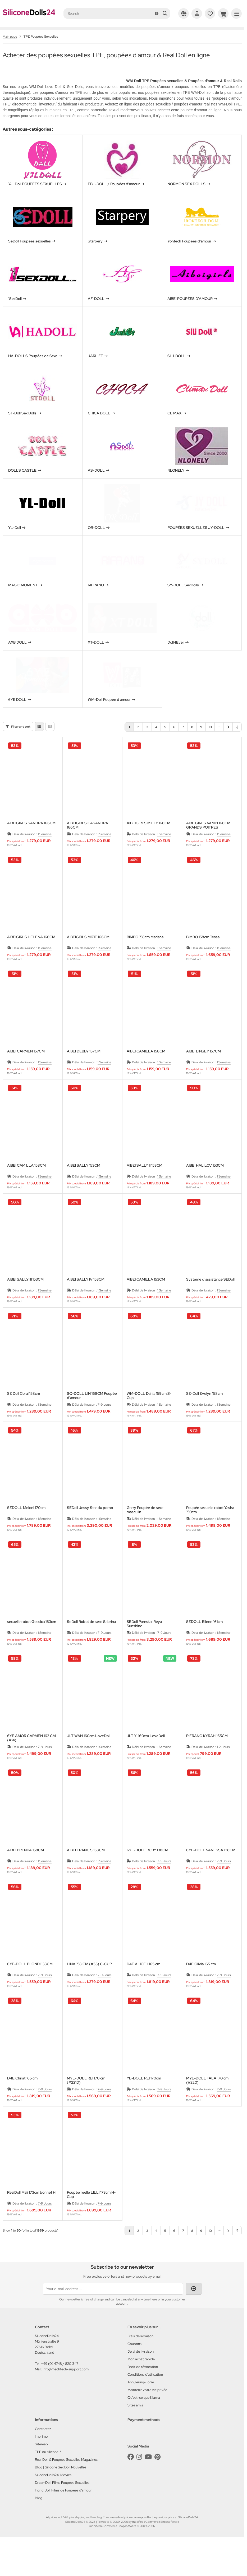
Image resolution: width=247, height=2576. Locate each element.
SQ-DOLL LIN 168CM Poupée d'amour (92, 1418)
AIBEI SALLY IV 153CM (85, 1301)
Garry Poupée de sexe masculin (145, 1532)
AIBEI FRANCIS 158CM (86, 1872)
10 (210, 749)
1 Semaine (45, 856)
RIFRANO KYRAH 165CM (207, 1758)
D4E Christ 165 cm (22, 2100)
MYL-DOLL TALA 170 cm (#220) (207, 2102)
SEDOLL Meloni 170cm (26, 1530)
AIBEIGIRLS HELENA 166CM (31, 959)
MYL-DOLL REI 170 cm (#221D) (86, 2102)
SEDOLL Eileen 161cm (204, 1644)
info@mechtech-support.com (66, 2391)
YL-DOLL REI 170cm (144, 2100)
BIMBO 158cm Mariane (145, 959)
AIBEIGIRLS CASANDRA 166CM (87, 847)
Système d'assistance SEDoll (210, 1301)
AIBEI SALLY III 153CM (25, 1301)
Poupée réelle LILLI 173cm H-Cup (91, 2216)
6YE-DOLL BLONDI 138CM (30, 1986)
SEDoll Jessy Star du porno (90, 1530)
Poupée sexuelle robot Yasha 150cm (210, 1532)
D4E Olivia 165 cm (201, 1986)
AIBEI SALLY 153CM (83, 1187)
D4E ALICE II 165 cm (143, 1986)
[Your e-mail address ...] (113, 2311)
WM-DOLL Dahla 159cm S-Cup (149, 1418)
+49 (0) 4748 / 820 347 (59, 2386)
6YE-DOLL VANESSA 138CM (210, 1872)
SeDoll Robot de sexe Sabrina (91, 1644)
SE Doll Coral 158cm (23, 1416)
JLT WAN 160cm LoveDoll (88, 1758)
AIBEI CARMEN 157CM (26, 1073)
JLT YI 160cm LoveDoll (146, 1758)
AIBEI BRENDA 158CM (25, 1872)
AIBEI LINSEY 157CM (203, 1073)
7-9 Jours (104, 1427)
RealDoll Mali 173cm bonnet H (31, 2214)
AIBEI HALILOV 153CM (205, 1187)
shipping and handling (88, 2539)
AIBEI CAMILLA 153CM (146, 1301)
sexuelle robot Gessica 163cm (31, 1644)
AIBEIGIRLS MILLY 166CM (148, 845)
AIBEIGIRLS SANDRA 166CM (31, 845)
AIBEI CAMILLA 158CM (146, 1073)
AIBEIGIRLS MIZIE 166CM (88, 959)
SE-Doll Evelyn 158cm (204, 1416)
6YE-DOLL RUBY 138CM (147, 1872)
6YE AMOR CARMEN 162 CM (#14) (31, 1760)
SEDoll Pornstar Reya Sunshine (144, 1646)
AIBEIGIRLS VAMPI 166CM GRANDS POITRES (208, 847)
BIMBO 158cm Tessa (202, 959)
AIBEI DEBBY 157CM (83, 1073)
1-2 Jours (223, 1769)
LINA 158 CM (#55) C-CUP (89, 1986)
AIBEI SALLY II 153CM (144, 1187)
